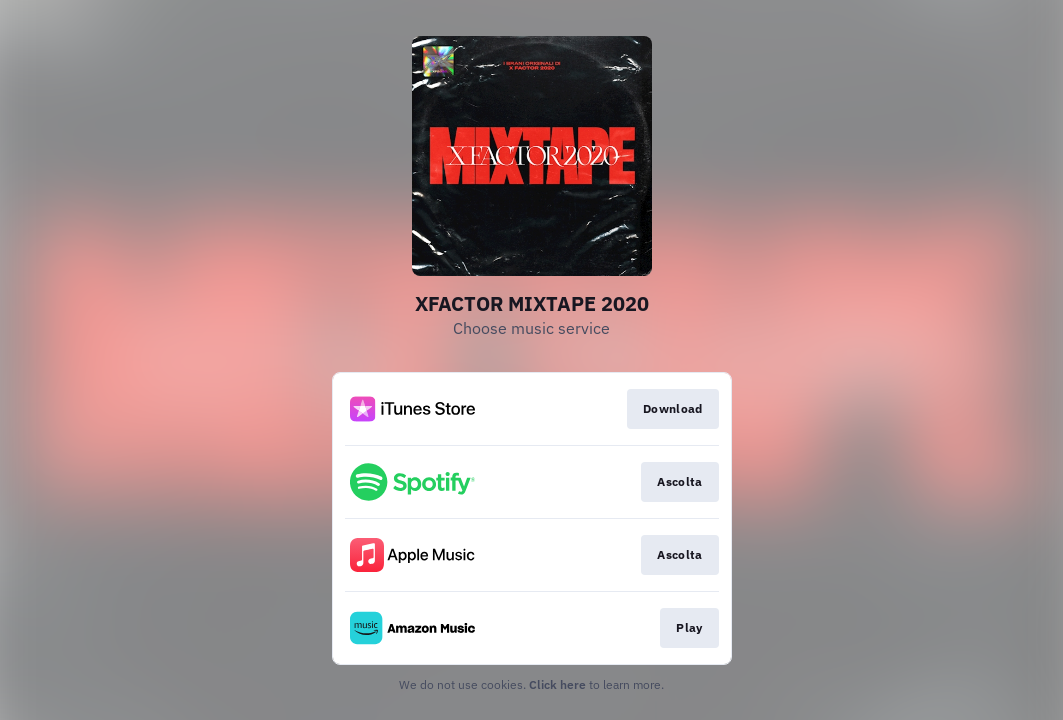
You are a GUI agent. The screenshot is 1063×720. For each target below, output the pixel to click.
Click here (557, 684)
